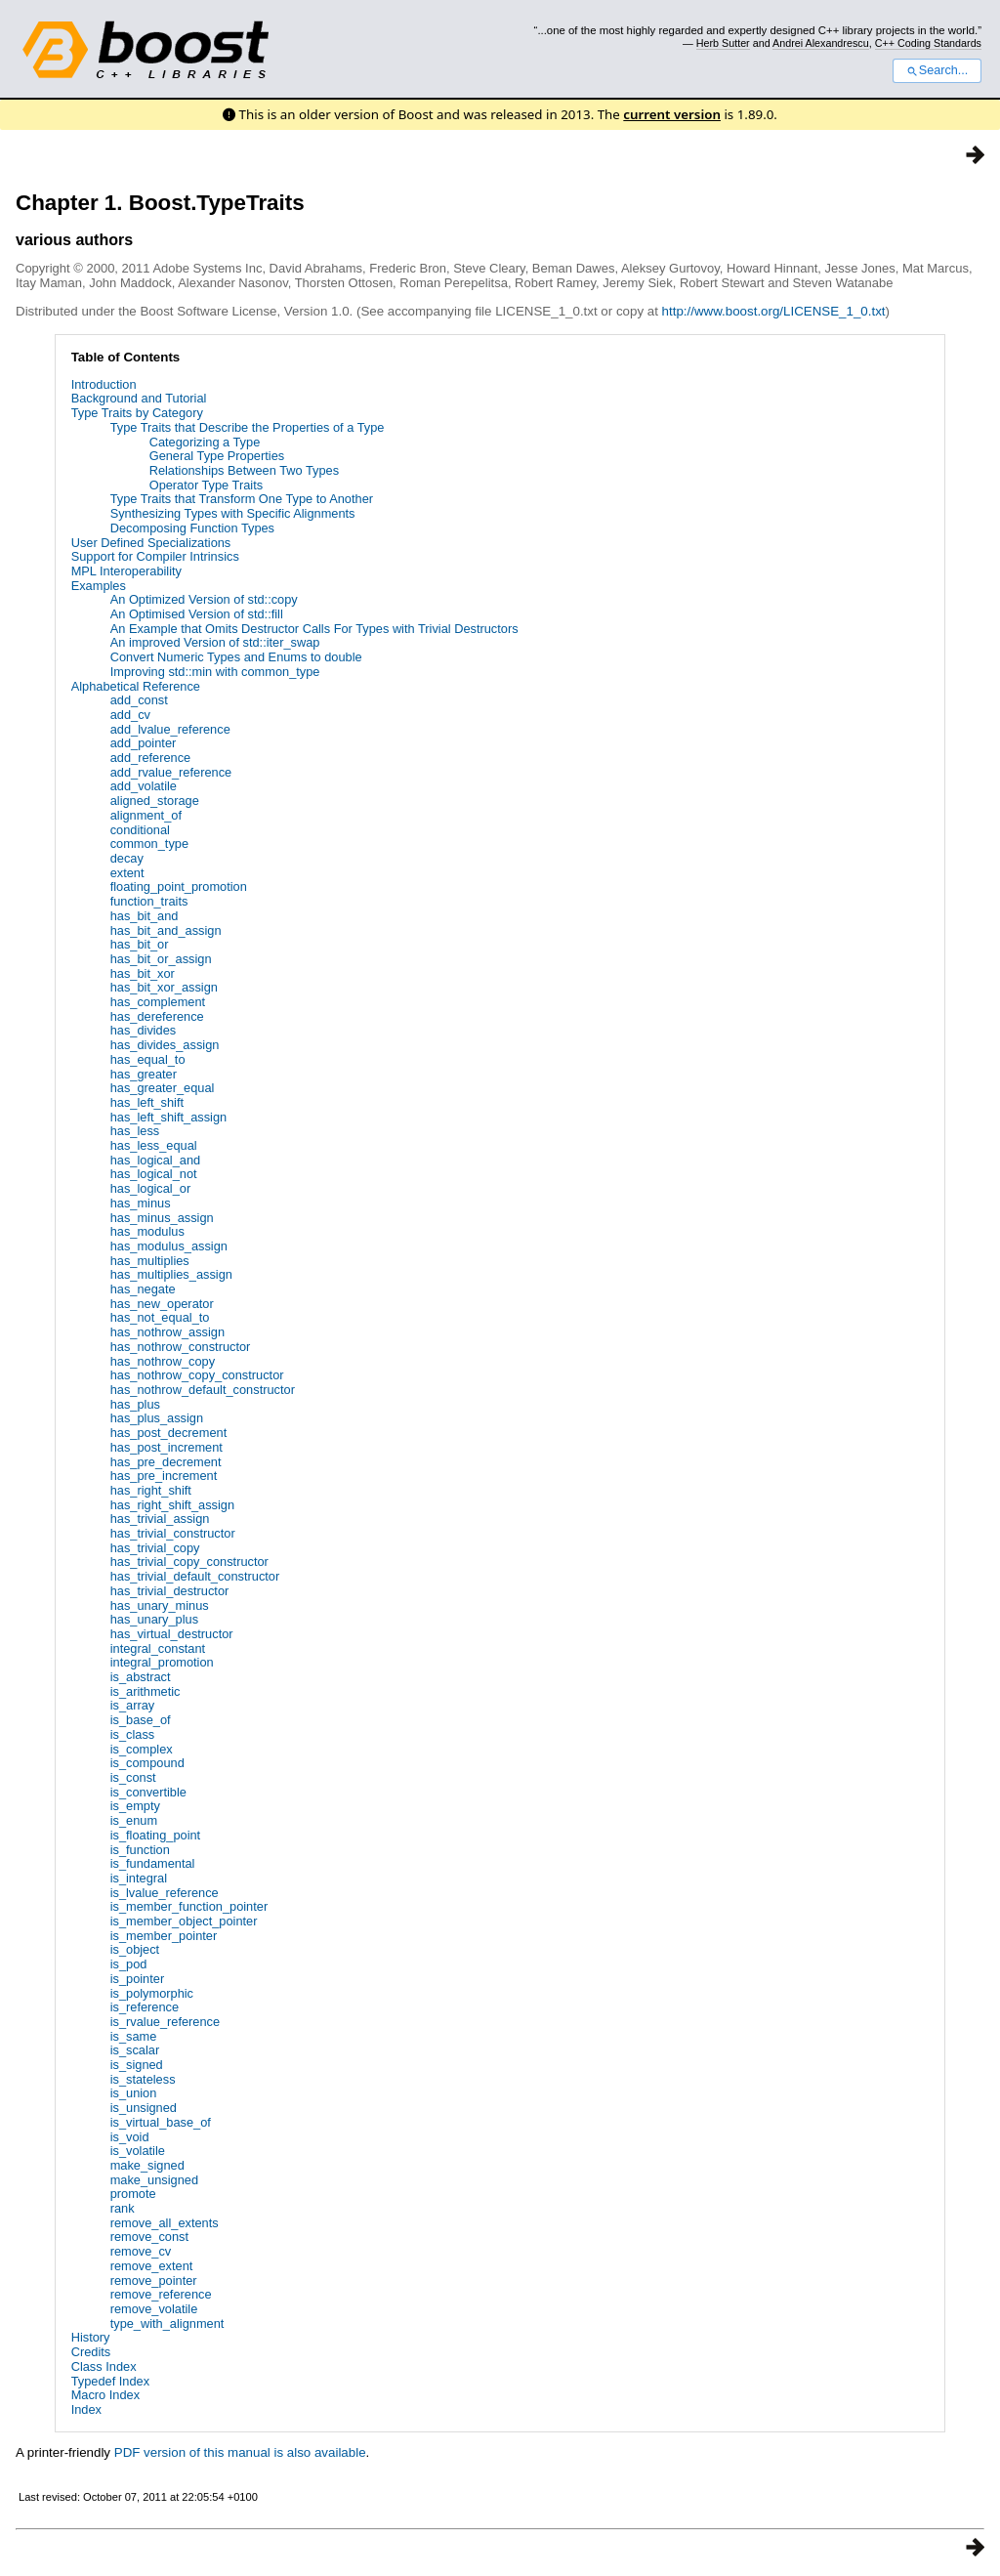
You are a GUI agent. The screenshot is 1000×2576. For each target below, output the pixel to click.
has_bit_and (144, 915)
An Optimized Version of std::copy (204, 599)
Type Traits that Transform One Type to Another (241, 498)
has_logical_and (155, 1160)
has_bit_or (139, 944)
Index (86, 2409)
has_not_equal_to (160, 1317)
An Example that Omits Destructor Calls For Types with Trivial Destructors (314, 628)
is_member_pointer (164, 1935)
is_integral (138, 1878)
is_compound (147, 1762)
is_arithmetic (145, 1691)
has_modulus (147, 1231)
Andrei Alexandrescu (820, 43)
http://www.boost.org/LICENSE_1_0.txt (774, 311)
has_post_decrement (169, 1432)
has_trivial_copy (155, 1548)
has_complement (157, 1001)
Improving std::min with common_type (215, 671)
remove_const (149, 2236)
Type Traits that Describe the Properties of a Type (247, 427)
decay (127, 858)
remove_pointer (153, 2280)
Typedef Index (110, 2381)
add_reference (150, 757)
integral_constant (157, 1648)
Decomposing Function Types (192, 528)
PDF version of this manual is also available (240, 2452)
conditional (140, 830)
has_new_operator (162, 1303)
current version (672, 114)
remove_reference (161, 2294)
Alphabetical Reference (135, 686)
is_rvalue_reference (165, 2021)
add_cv (130, 714)
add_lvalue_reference (170, 729)
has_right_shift (150, 1490)
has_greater (143, 1074)
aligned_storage (154, 800)
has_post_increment (166, 1447)
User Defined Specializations (151, 542)
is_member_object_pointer (184, 1921)
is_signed (136, 2064)
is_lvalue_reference (164, 1892)
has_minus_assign (162, 1217)
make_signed (147, 2165)
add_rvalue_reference (171, 772)
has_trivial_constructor (172, 1533)
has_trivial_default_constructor (195, 1576)
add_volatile (143, 786)
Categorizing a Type (205, 442)
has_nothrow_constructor (180, 1346)
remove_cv (141, 2251)
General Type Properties (216, 455)
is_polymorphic (151, 1993)
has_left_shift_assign (169, 1117)
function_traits (149, 901)
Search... (937, 70)
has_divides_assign (165, 1044)
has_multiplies (149, 1260)
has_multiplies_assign (171, 1274)
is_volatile (137, 2150)
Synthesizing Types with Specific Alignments (232, 513)
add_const (139, 700)
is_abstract (140, 1676)
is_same (133, 2036)
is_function (140, 1849)
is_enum (133, 1820)
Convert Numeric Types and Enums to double (236, 657)
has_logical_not (153, 1173)
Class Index (104, 2366)
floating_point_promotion (178, 886)
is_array (132, 1705)
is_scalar (135, 2050)
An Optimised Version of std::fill (196, 614)
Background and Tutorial (139, 398)
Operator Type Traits (206, 485)
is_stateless (143, 2079)
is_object (135, 1949)
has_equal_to (148, 1059)
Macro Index (105, 2394)
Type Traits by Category (137, 412)
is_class (132, 1734)
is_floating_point (155, 1835)
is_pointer (137, 1978)
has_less (135, 1130)
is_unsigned (143, 2107)
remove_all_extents (164, 2223)
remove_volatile (154, 2309)
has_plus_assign (156, 1418)
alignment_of (146, 815)
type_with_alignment (167, 2323)
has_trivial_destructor (169, 1591)
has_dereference (157, 1016)
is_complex (141, 1749)
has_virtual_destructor (171, 1633)
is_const (133, 1777)
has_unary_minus (159, 1605)
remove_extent (151, 2266)
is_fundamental (152, 1863)
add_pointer (143, 743)
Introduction (104, 384)
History (90, 2337)
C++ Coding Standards (928, 43)
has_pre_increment (164, 1475)
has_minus (140, 1203)
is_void (129, 2137)
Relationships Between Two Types (244, 470)
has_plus (135, 1404)
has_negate (143, 1289)
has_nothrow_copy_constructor (197, 1375)
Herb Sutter (723, 43)
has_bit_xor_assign (164, 987)
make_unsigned (154, 2180)
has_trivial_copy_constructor (189, 1561)
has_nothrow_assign (167, 1332)
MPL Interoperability (126, 571)
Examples (98, 585)
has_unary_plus (154, 1619)
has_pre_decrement (166, 1462)
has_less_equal (153, 1145)
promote (133, 2193)
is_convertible (148, 1792)
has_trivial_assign (160, 1518)
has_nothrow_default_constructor (202, 1389)
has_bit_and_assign (166, 930)
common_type (149, 843)
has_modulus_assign (169, 1246)
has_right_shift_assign (172, 1505)
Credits (91, 2351)
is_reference (144, 2007)
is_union (133, 2093)
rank (122, 2208)
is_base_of (140, 1719)
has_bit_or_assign (161, 958)
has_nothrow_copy (162, 1361)
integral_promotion (162, 1662)
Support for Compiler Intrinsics (155, 556)
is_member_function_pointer (189, 1906)
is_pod (128, 1964)
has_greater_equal (162, 1087)
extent (127, 873)
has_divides (143, 1030)
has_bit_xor (142, 973)
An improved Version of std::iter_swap (215, 642)
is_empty (135, 1805)
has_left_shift (147, 1102)
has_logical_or (150, 1188)
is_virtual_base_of (160, 2122)
